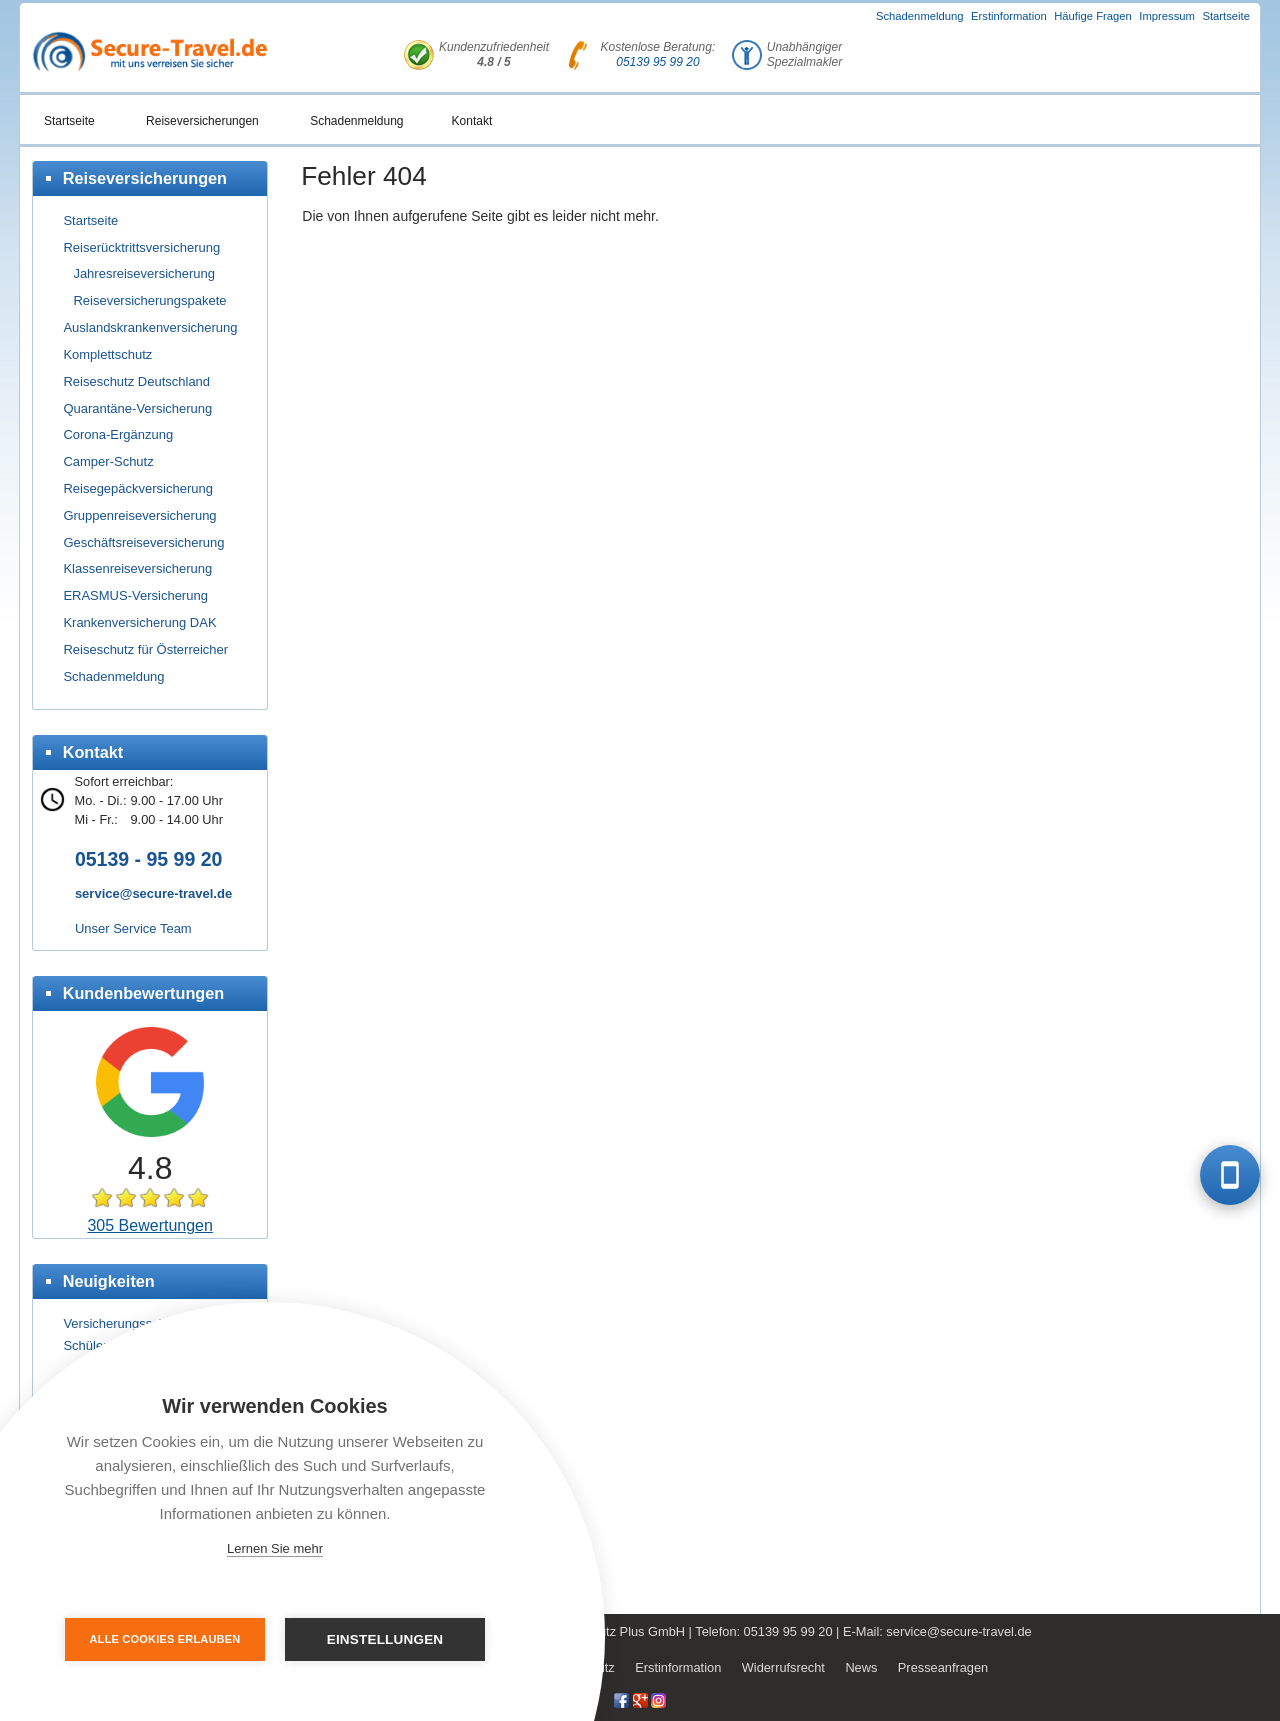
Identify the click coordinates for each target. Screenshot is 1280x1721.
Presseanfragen (943, 1667)
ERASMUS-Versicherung (135, 595)
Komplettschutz (107, 354)
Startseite (1226, 16)
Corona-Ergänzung (118, 434)
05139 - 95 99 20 (148, 859)
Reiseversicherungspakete (149, 300)
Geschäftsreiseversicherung (143, 542)
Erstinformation (1009, 16)
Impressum (1167, 16)
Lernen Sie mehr (275, 1548)
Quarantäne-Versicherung (137, 408)
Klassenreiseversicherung (137, 568)
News (861, 1667)
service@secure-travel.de (153, 893)
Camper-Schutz (108, 461)
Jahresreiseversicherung (144, 273)
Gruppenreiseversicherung (139, 515)
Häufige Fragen (1093, 16)
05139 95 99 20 (657, 62)
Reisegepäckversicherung (138, 488)
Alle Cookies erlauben (165, 1639)
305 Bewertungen (149, 1225)
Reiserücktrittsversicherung (141, 247)
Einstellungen (385, 1639)
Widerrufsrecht (783, 1667)
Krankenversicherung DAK (139, 622)
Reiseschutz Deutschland (136, 381)
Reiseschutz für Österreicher (145, 649)
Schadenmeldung (920, 16)
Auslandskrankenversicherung (150, 327)
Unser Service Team (133, 928)
